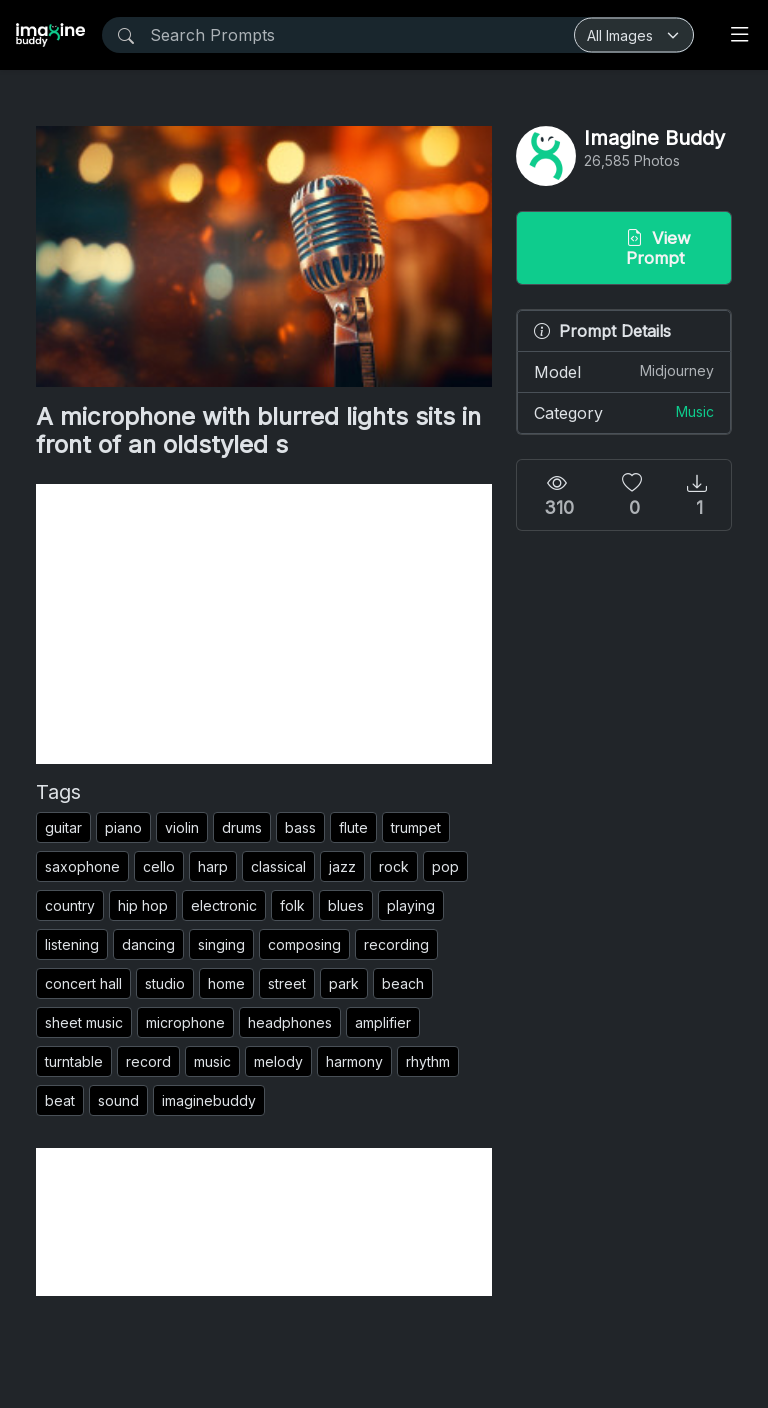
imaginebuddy (209, 1100)
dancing (148, 944)
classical (278, 866)
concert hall (83, 983)
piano (123, 827)
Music (695, 411)
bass (300, 827)
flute (353, 827)
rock (394, 866)
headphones (290, 1022)
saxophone (82, 866)
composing (304, 944)
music (212, 1061)
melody (278, 1061)
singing (221, 944)
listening (72, 944)
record (148, 1061)
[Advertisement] (264, 624)
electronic (224, 905)
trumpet (416, 827)
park (344, 983)
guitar (63, 827)
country (70, 905)
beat (60, 1100)
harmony (354, 1061)
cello (159, 866)
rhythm (428, 1061)
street (287, 983)
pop (445, 866)
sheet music (84, 1022)
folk (292, 905)
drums (242, 827)
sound (118, 1100)
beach (403, 983)
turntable (74, 1061)
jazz (342, 866)
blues (346, 905)
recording (396, 944)
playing (411, 905)
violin (182, 827)
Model (624, 371)
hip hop (143, 905)
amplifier (383, 1022)
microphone (185, 1022)
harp (213, 866)
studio (165, 983)
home (226, 983)
